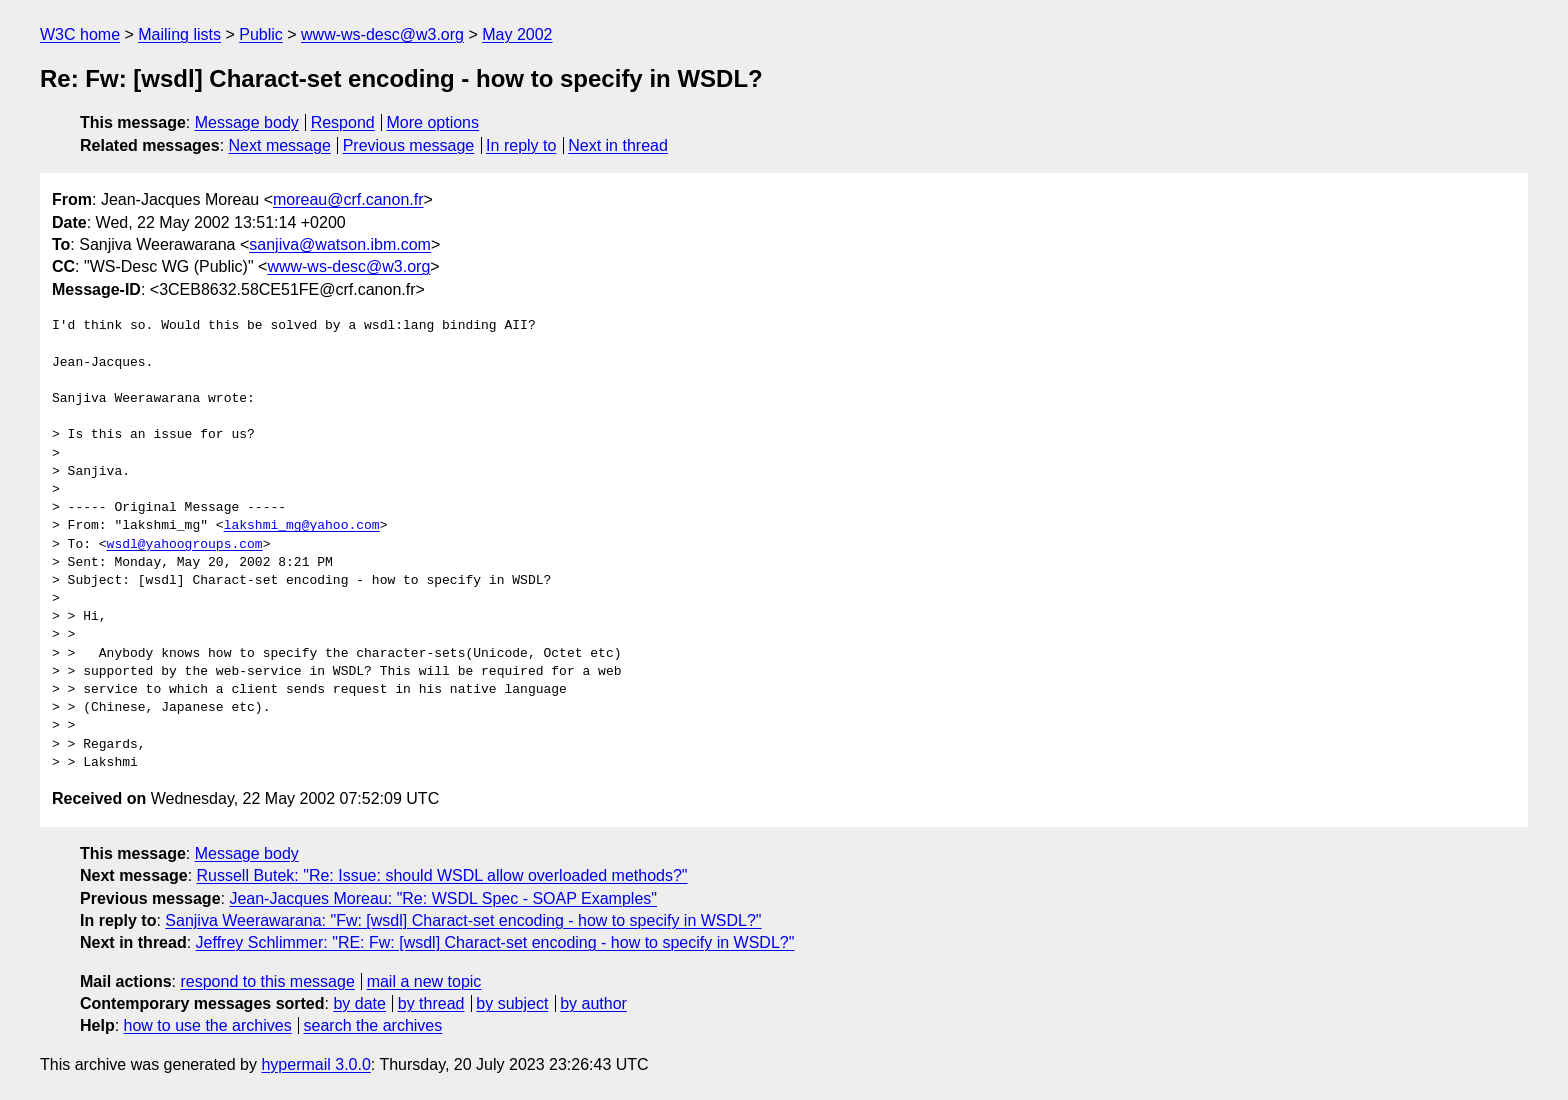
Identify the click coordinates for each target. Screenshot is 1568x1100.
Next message (280, 145)
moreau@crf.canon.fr (348, 199)
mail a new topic (424, 981)
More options (433, 122)
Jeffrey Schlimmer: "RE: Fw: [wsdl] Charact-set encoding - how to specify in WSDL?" (495, 942)
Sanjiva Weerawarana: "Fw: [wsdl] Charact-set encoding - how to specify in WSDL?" (463, 920)
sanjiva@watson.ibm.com (340, 244)
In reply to (521, 145)
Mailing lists (179, 34)
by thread (431, 1003)
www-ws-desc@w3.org (382, 34)
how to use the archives (208, 1025)
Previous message (409, 145)
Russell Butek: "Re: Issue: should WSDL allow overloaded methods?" (442, 875)
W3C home (80, 34)
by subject (512, 1003)
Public (261, 34)
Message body (247, 122)
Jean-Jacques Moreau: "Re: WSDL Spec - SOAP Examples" (443, 898)
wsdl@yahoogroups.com (185, 545)
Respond (343, 122)
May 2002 (517, 34)
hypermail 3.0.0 (315, 1064)
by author (593, 1003)
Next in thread (618, 145)
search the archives (373, 1025)
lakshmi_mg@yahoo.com (302, 526)
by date (359, 1003)
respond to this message (267, 981)
